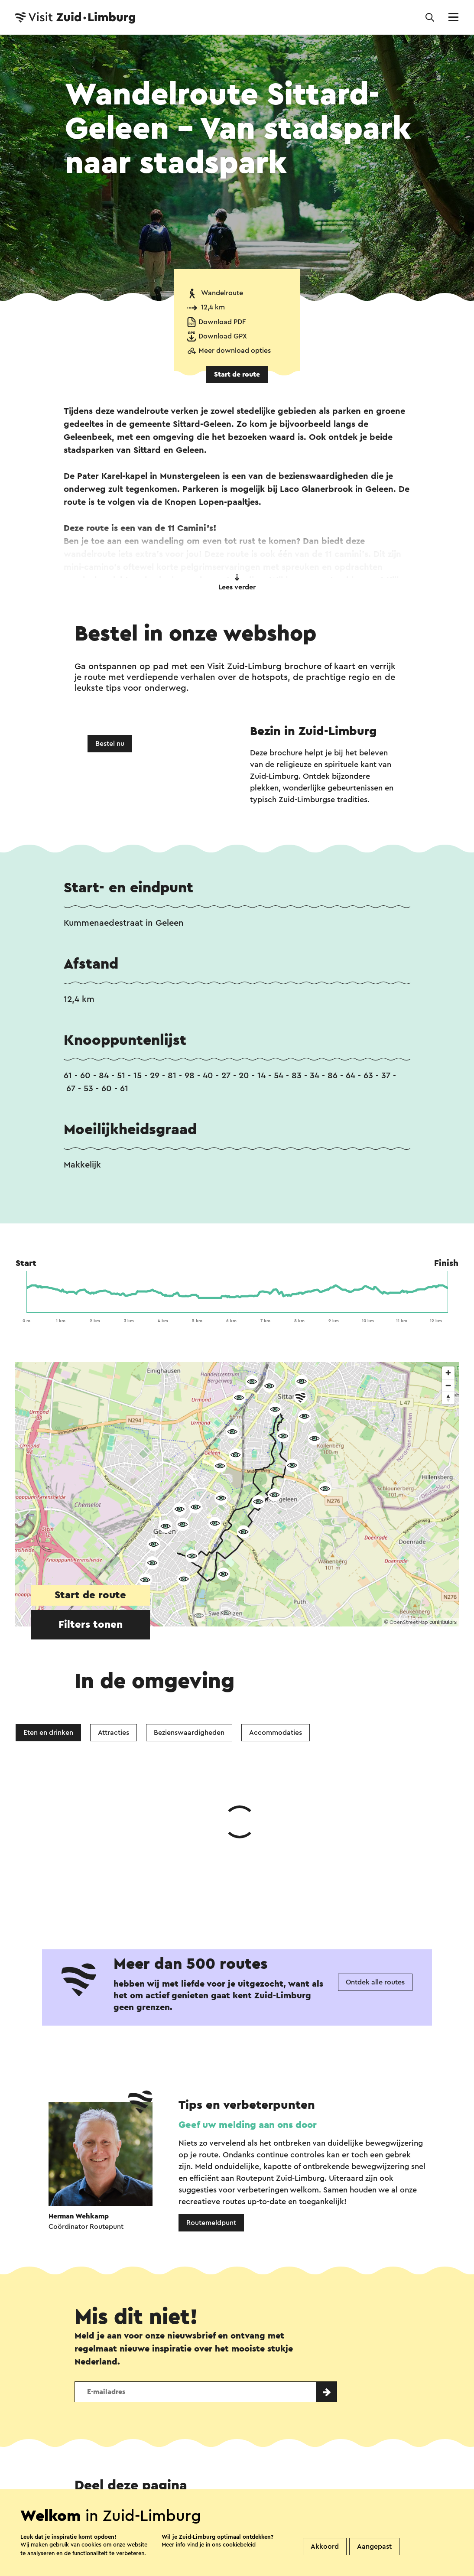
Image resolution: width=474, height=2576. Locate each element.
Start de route (237, 374)
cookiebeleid (239, 2544)
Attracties (113, 1732)
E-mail (262, 2389)
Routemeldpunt (211, 2092)
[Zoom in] (448, 1372)
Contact (90, 2485)
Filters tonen (90, 1625)
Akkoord (325, 2546)
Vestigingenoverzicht (160, 2485)
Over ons (231, 2485)
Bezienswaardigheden (189, 1732)
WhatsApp (99, 2389)
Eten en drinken (48, 1732)
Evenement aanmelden (305, 2485)
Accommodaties (275, 1732)
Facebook (165, 2389)
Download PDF (222, 322)
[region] (237, 1494)
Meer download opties (234, 350)
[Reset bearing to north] (448, 1398)
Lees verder (237, 582)
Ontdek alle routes (375, 1852)
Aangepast (374, 2546)
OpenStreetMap (409, 1622)
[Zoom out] (448, 1385)
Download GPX (222, 336)
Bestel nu (109, 743)
